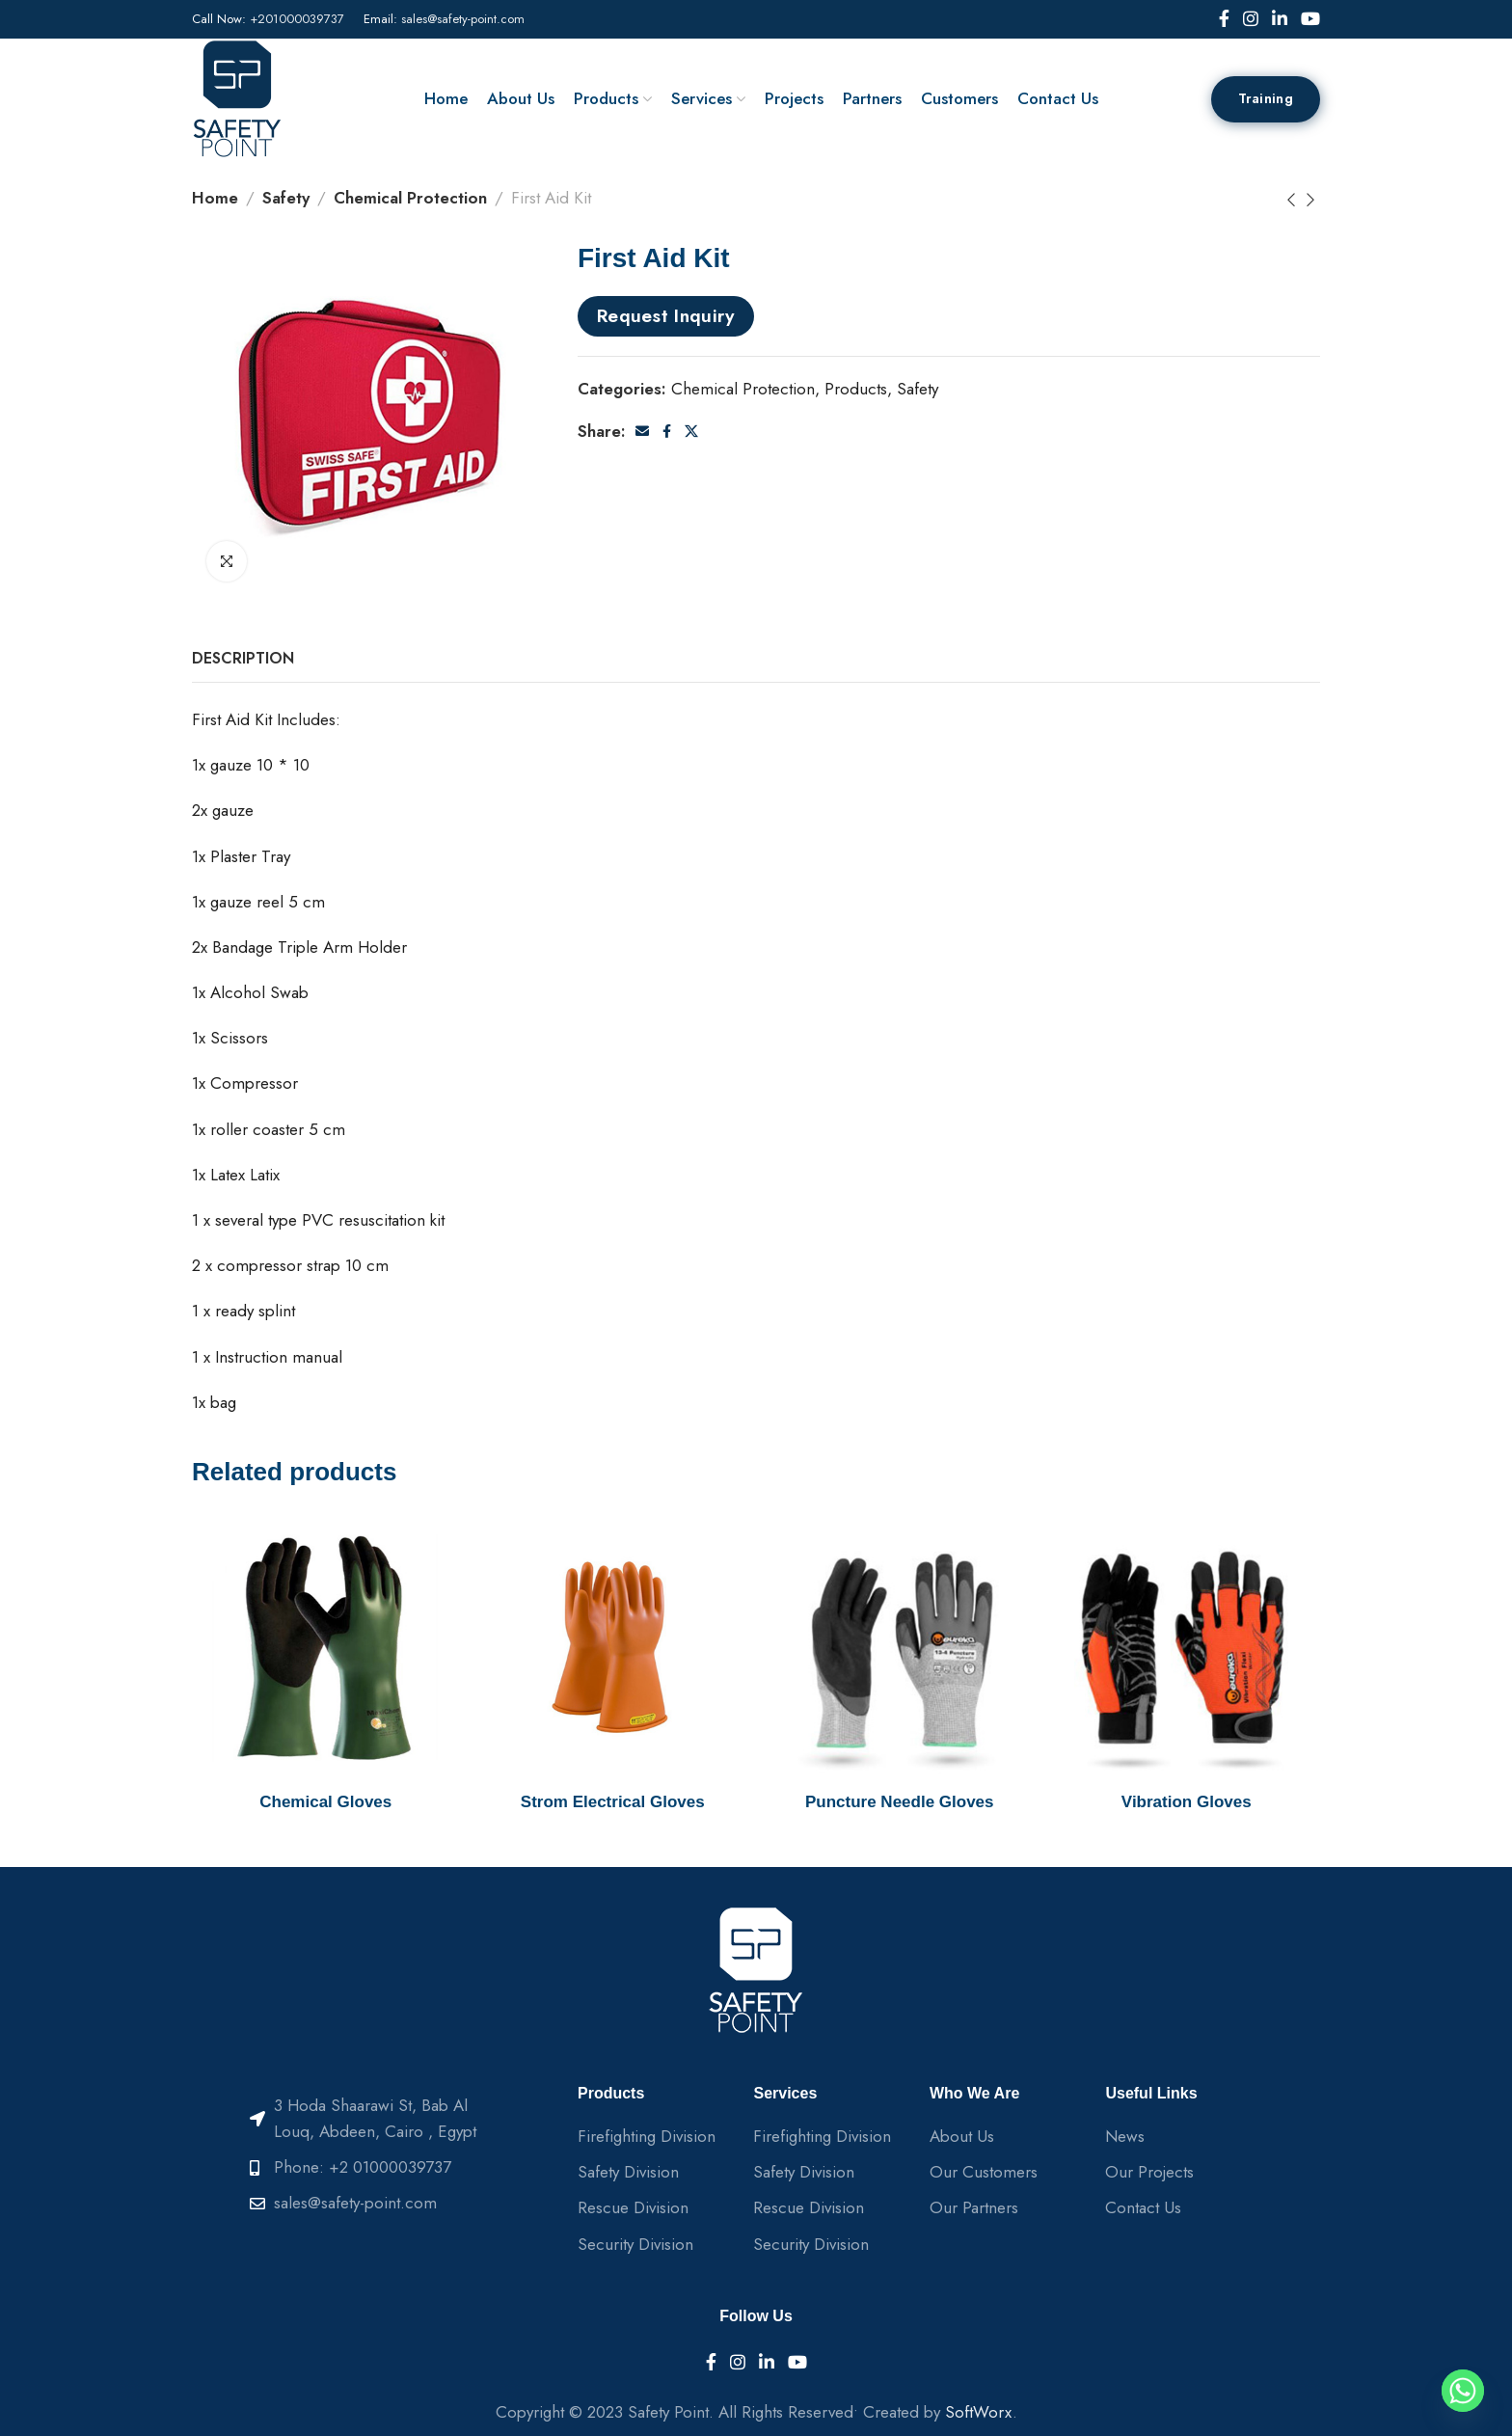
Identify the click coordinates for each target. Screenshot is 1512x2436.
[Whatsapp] (1463, 2390)
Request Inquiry (666, 315)
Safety (286, 197)
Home (215, 197)
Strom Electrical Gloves (613, 1802)
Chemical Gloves (325, 1802)
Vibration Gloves (1186, 1802)
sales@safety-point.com (463, 19)
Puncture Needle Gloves (899, 1802)
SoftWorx (978, 2411)
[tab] (243, 658)
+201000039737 (297, 19)
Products (855, 388)
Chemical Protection (410, 197)
